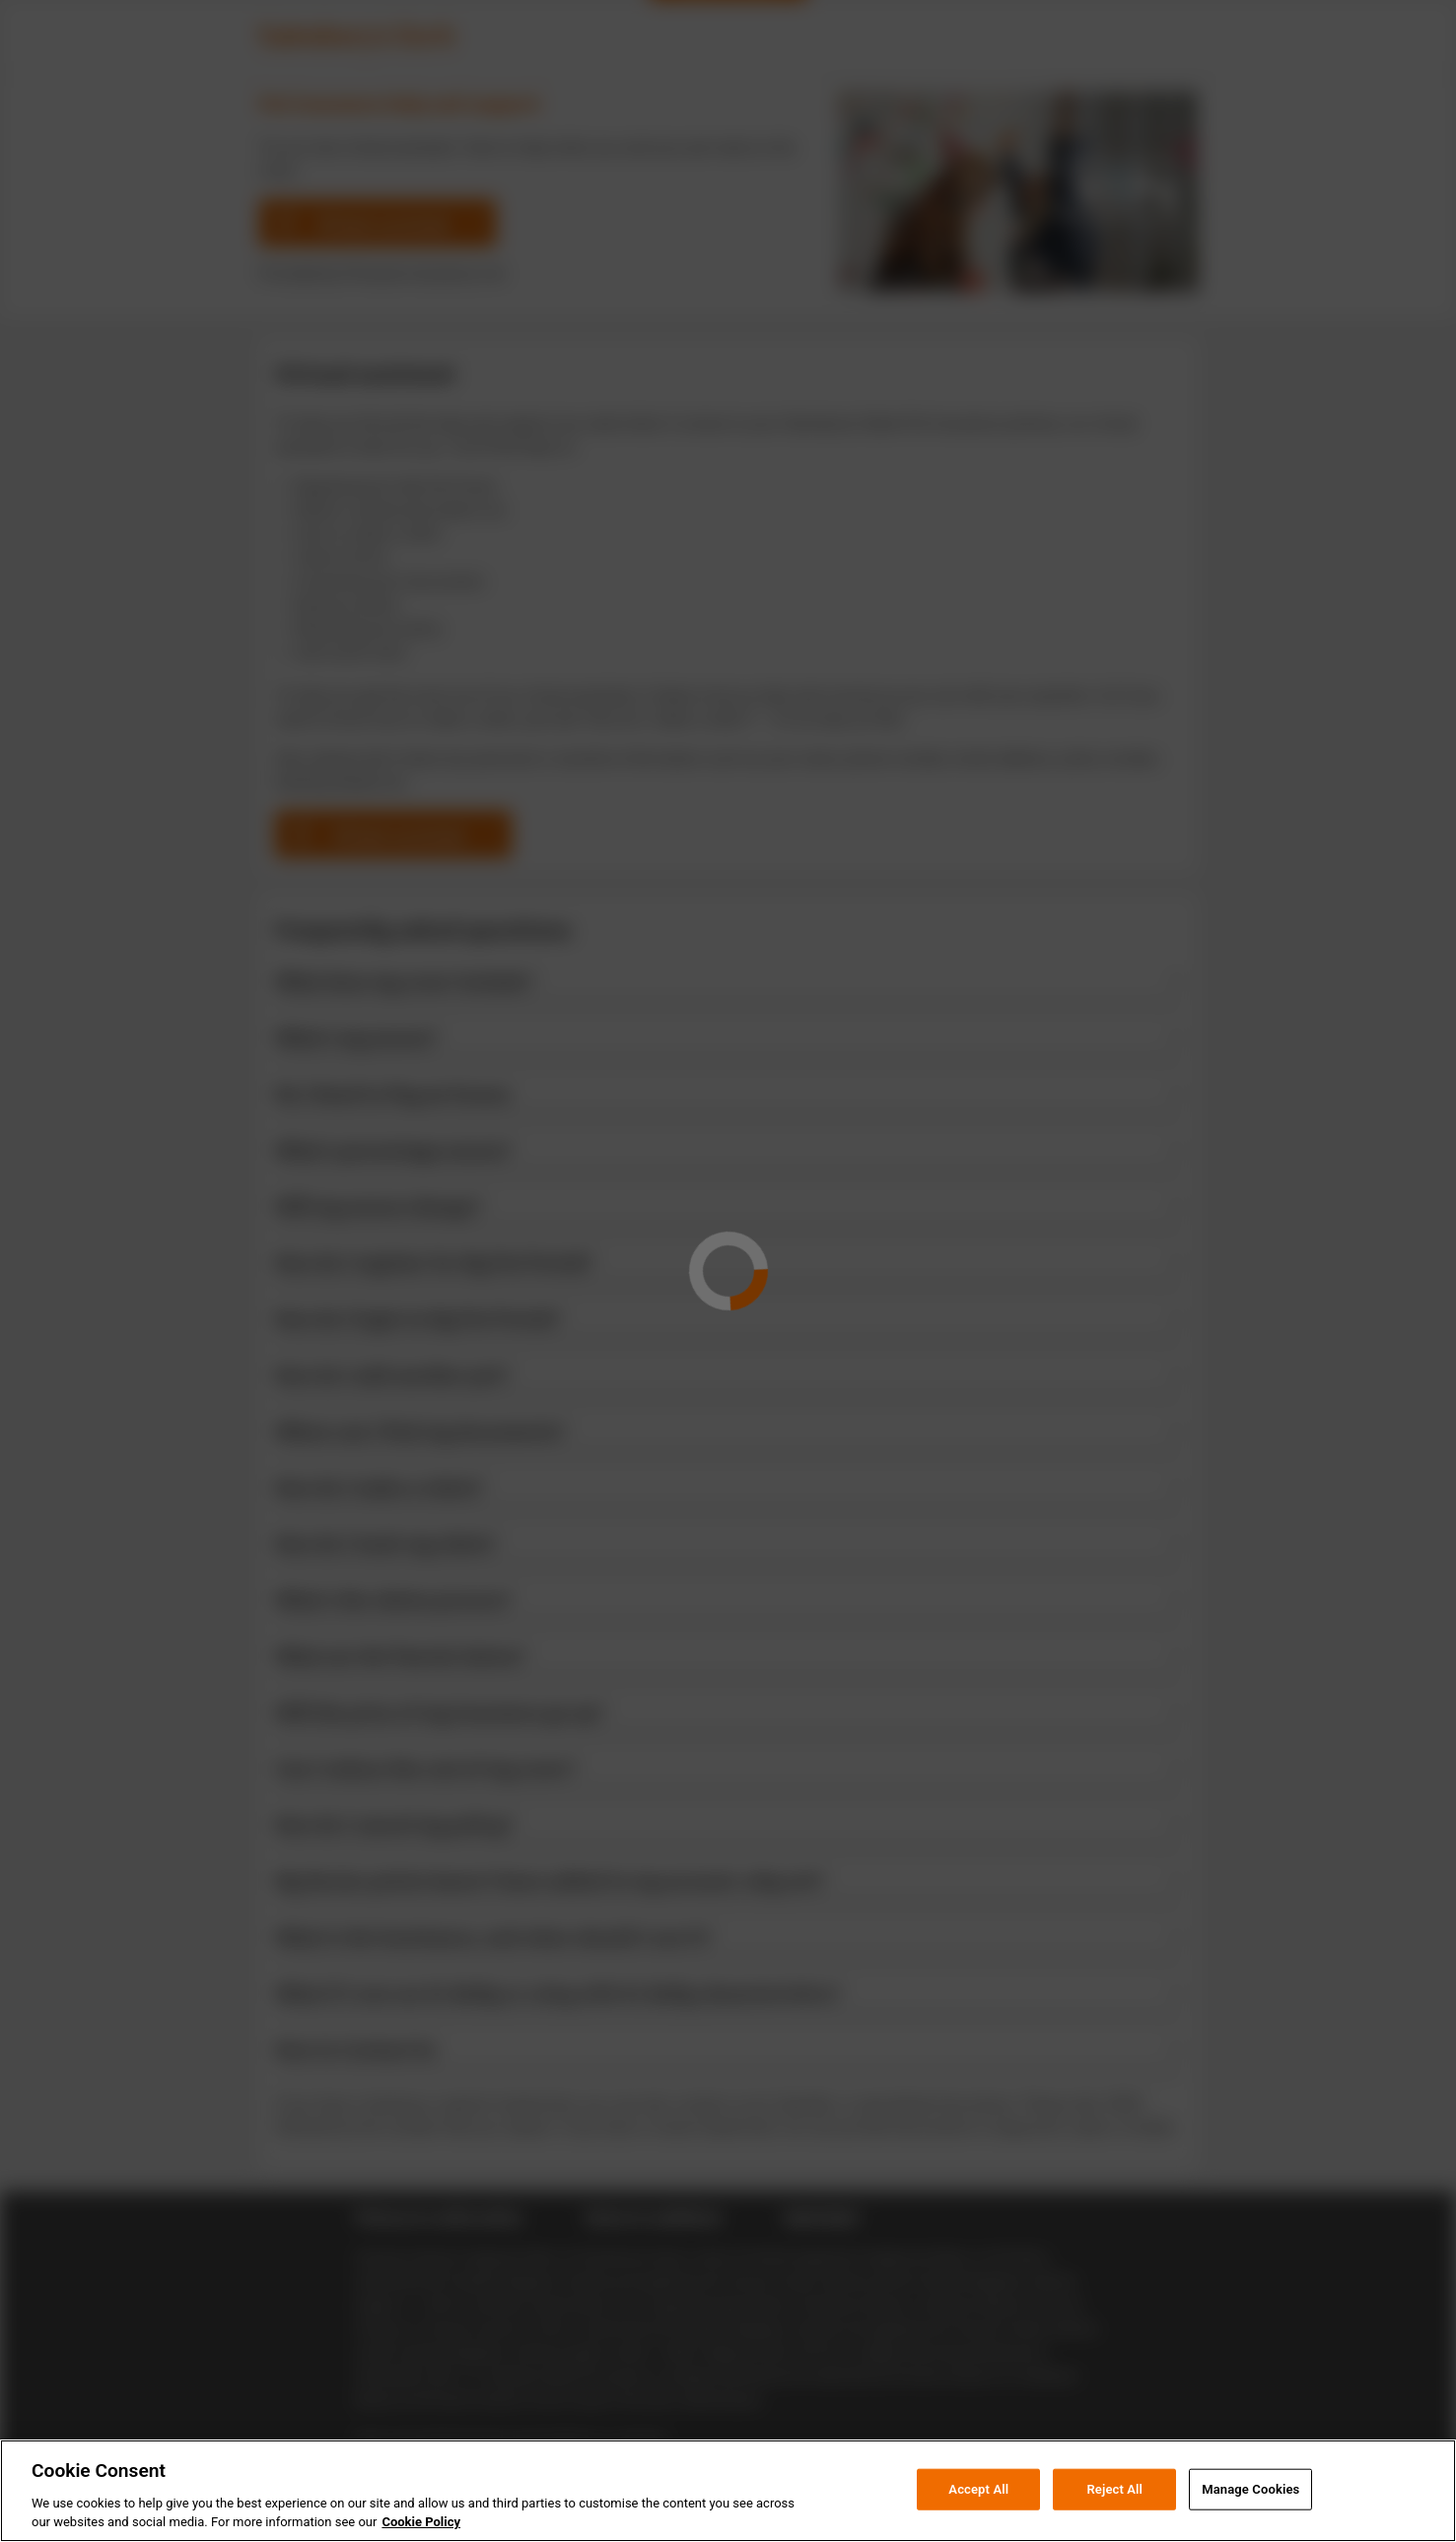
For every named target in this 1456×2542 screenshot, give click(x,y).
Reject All (1114, 2517)
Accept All (978, 2517)
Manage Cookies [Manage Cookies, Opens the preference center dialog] (1250, 2517)
